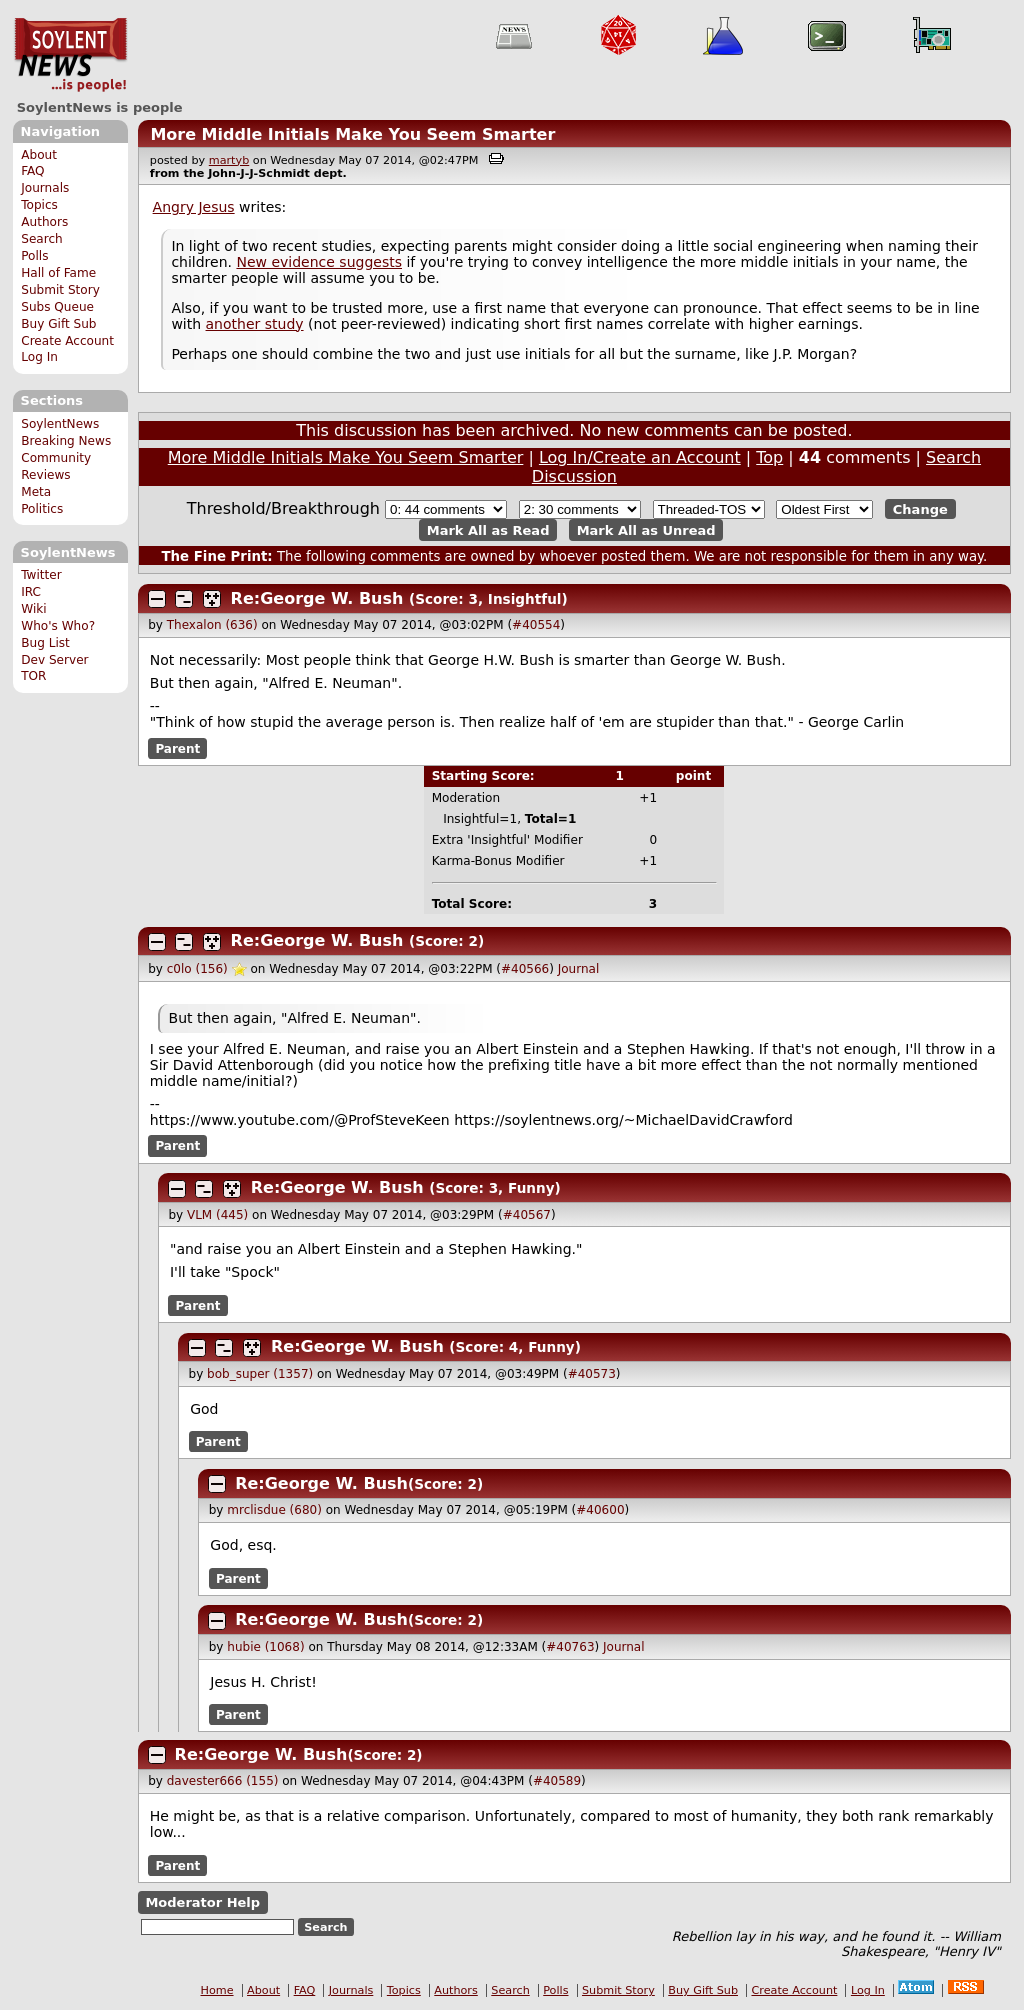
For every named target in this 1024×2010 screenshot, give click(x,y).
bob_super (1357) (260, 1374)
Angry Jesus (194, 207)
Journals (45, 188)
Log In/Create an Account (640, 457)
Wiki (33, 609)
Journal (579, 969)
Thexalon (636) (212, 625)
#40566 (525, 969)
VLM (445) (217, 1215)
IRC (31, 592)
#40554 (536, 625)
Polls (34, 256)
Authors (44, 222)
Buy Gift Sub (58, 324)
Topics (39, 205)
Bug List (45, 643)
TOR (33, 676)
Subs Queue (57, 307)
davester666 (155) (223, 1781)
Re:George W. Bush (317, 598)
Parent (177, 748)
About (39, 155)
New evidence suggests (319, 262)
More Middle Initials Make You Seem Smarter (352, 134)
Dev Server (54, 660)
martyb (229, 160)
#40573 (592, 1374)
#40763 (570, 1647)
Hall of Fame (58, 273)
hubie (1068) (265, 1647)
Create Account (67, 341)
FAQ (32, 171)
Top (769, 457)
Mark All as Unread (646, 529)
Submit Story (60, 290)
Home (217, 1990)
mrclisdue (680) (274, 1510)
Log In (39, 357)
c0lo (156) (197, 969)
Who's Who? (58, 626)
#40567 (527, 1215)
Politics (42, 509)
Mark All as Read (488, 529)
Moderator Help (202, 1902)
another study (255, 324)
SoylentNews (70, 55)
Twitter (41, 575)
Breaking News (66, 441)
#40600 (600, 1510)
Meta (36, 492)
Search (42, 239)
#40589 (557, 1781)
